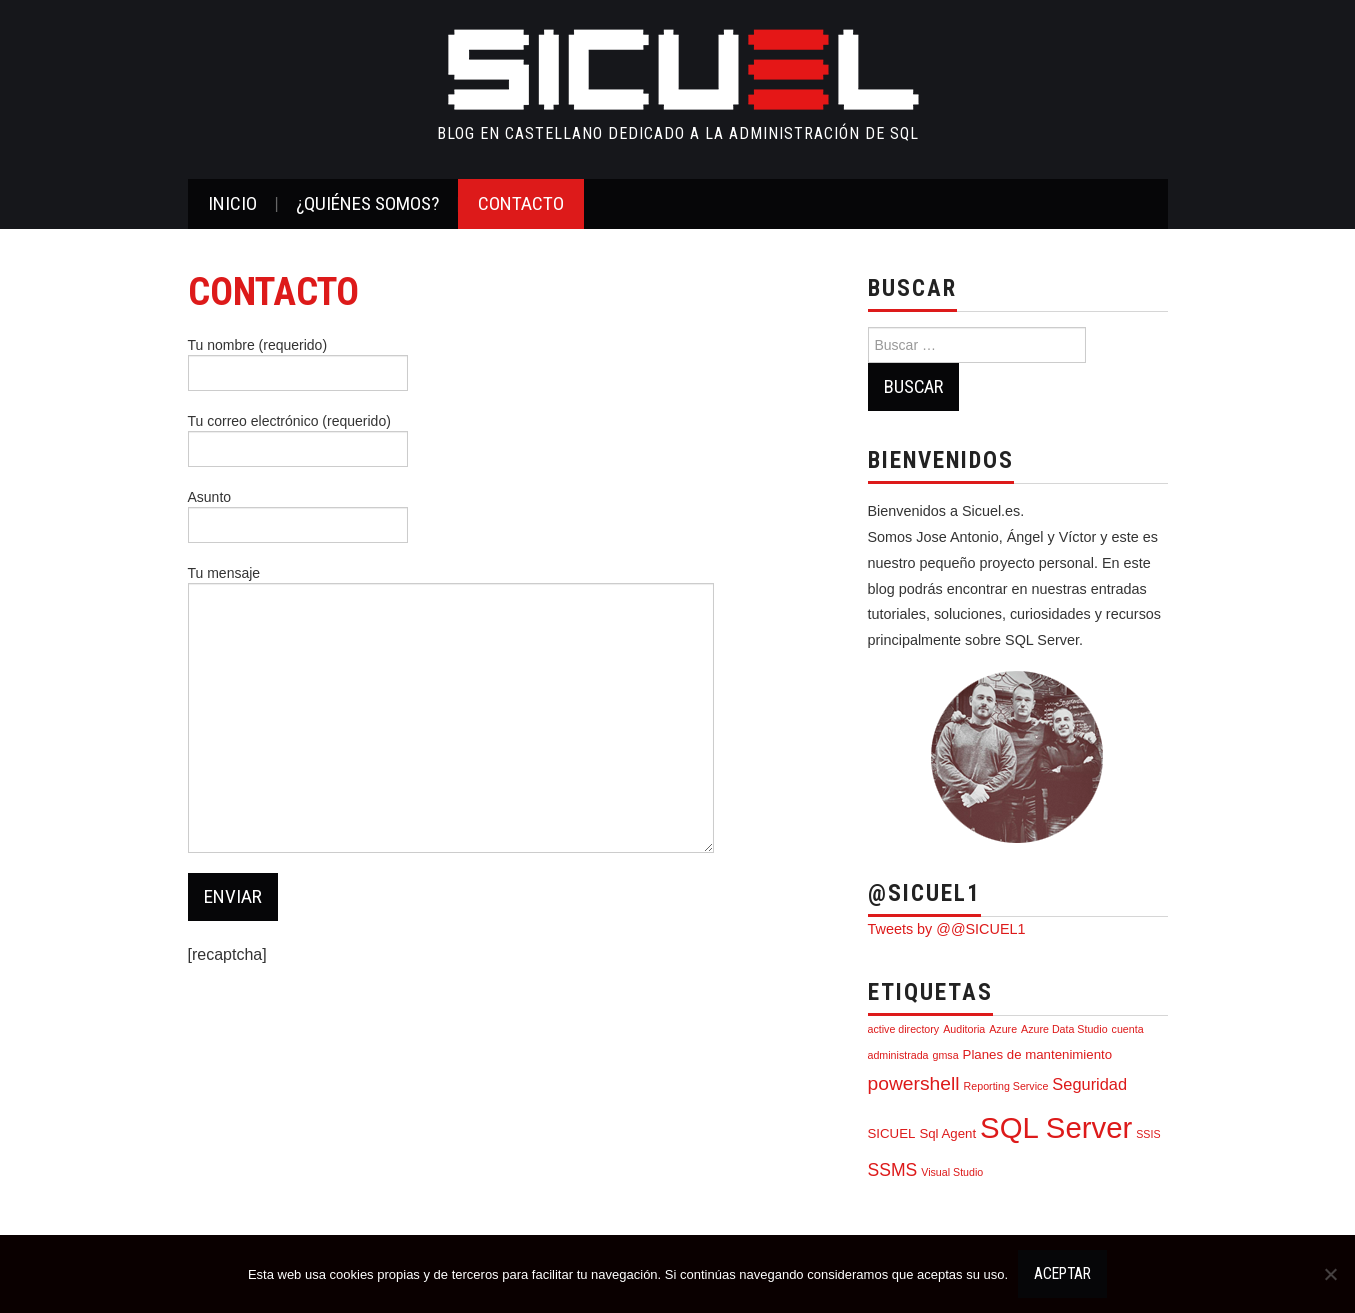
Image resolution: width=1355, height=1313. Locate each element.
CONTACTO (521, 203)
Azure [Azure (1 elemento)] (1003, 1029)
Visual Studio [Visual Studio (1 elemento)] (952, 1172)
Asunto (298, 513)
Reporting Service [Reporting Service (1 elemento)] (1006, 1086)
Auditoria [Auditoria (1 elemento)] (964, 1029)
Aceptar (1062, 1274)
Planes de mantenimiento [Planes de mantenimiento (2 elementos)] (1038, 1054)
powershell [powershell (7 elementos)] (914, 1083)
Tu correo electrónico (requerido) (298, 437)
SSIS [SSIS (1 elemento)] (1148, 1134)
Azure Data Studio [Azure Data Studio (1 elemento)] (1064, 1029)
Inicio (232, 203)
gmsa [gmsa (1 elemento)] (946, 1055)
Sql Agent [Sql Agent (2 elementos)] (947, 1133)
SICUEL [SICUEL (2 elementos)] (892, 1133)
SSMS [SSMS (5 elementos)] (893, 1170)
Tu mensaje (451, 647)
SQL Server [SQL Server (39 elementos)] (1056, 1127)
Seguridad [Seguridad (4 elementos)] (1089, 1084)
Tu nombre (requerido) (298, 361)
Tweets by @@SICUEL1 (947, 929)
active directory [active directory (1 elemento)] (904, 1029)
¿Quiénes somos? (367, 203)
